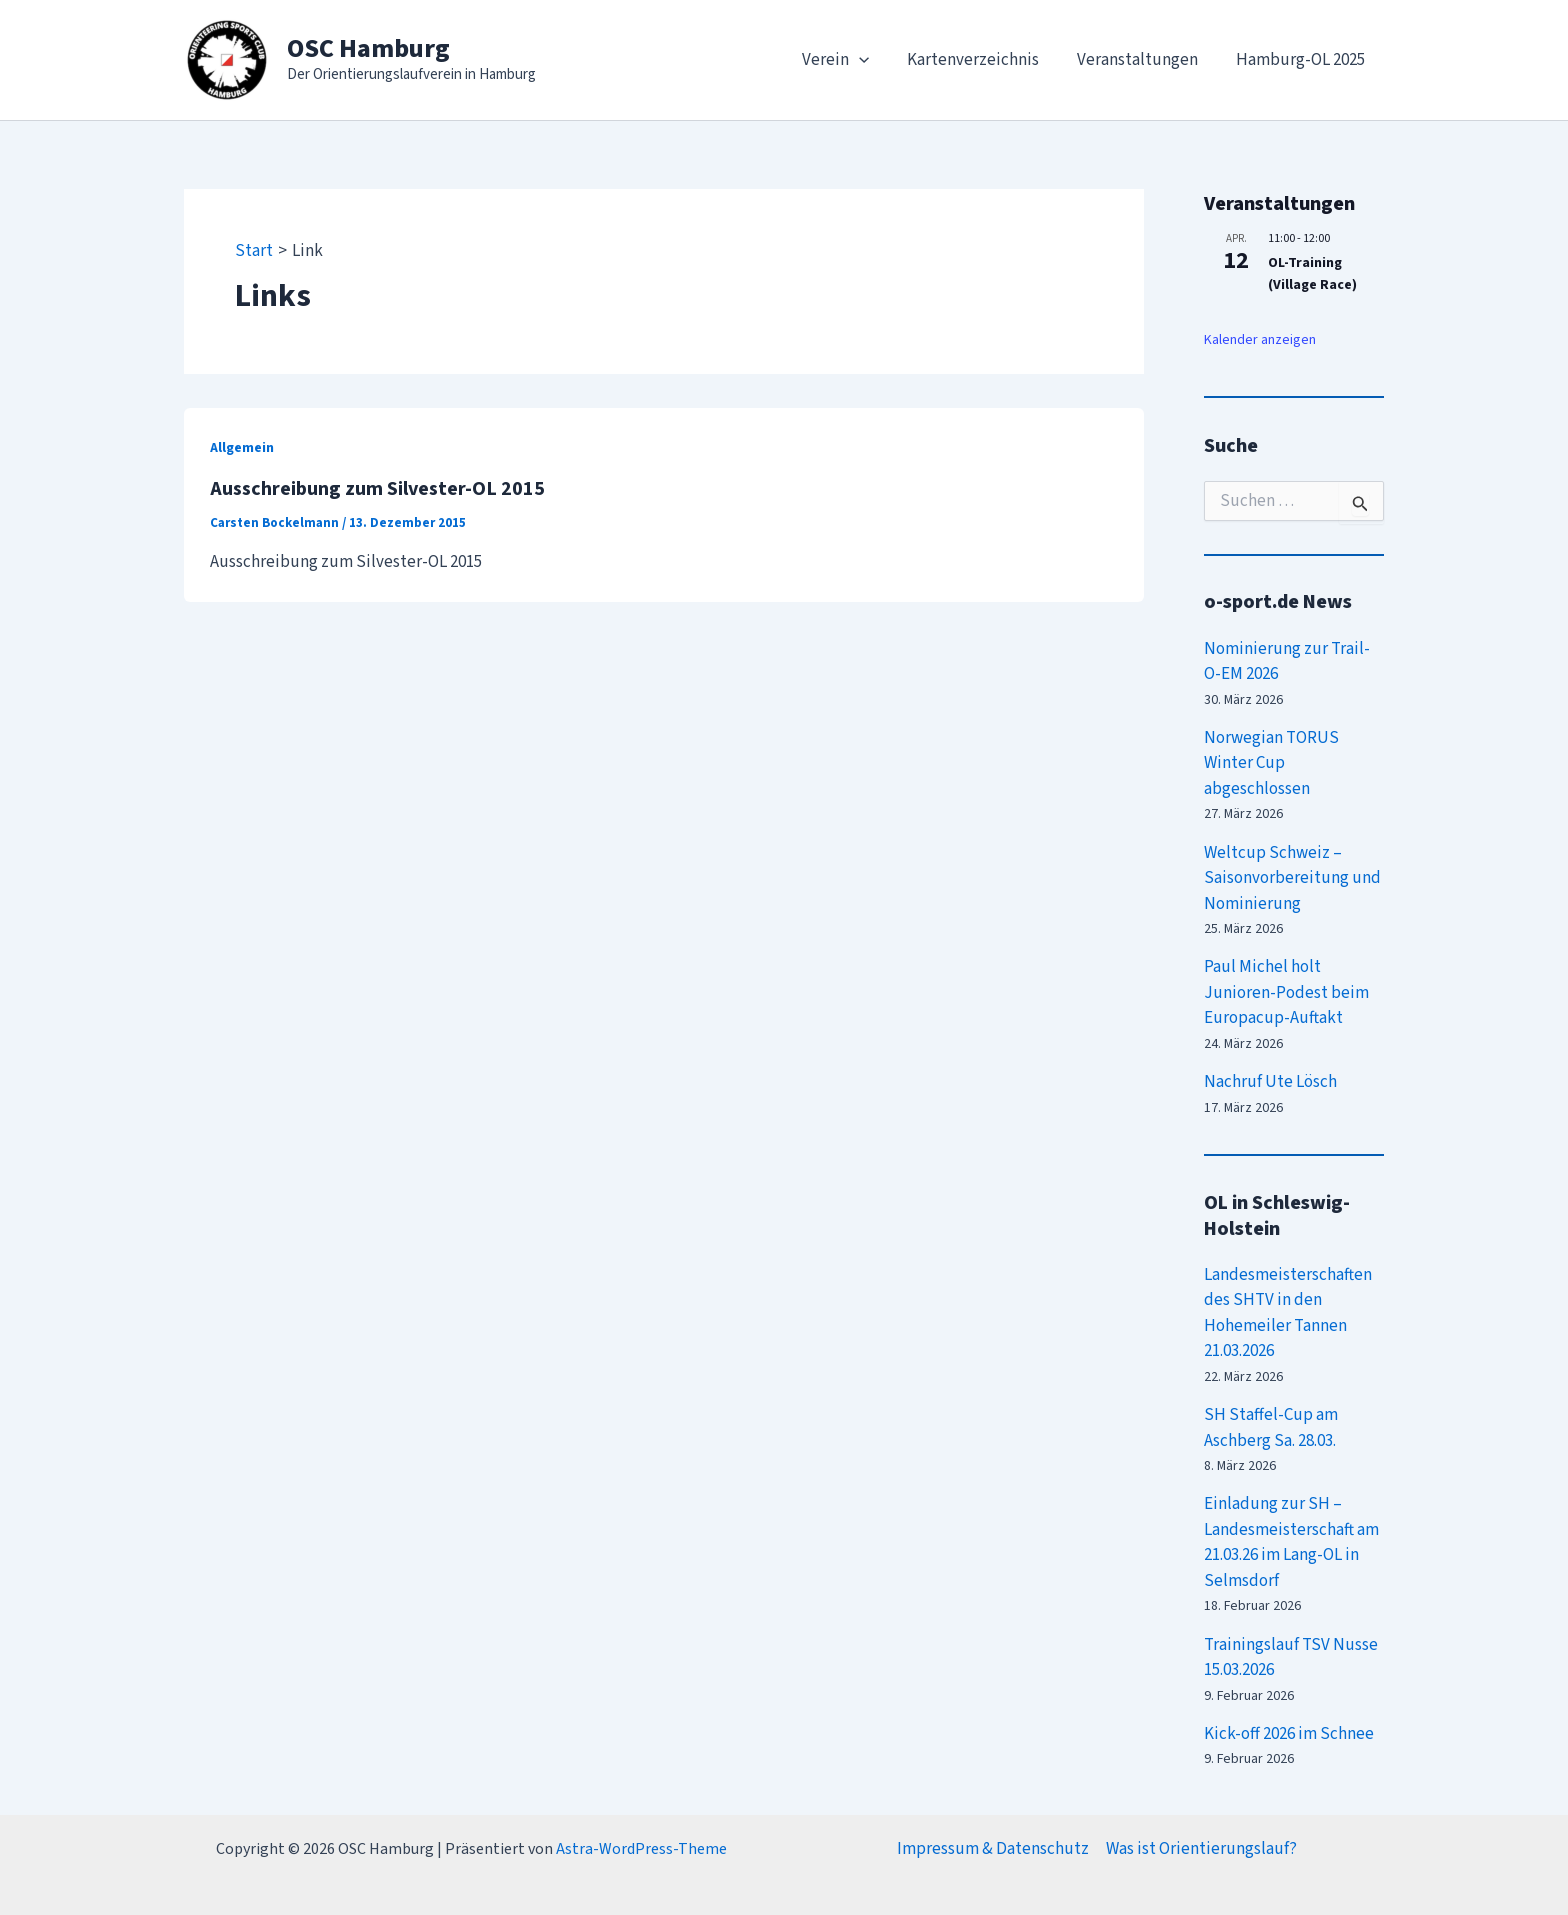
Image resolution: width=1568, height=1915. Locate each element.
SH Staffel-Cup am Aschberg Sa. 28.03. (1271, 1428)
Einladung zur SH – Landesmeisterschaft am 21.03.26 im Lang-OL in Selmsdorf (1291, 1542)
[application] (873, 60)
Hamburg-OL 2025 (1302, 60)
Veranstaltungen (1143, 60)
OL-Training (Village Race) (1312, 274)
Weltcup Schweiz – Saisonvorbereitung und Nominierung (1292, 878)
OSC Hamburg (368, 48)
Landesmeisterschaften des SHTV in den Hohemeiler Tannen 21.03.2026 (1288, 1313)
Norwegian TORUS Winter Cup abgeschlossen (1271, 763)
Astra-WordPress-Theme (641, 1849)
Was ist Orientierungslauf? (1201, 1849)
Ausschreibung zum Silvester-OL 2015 (377, 489)
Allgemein (242, 448)
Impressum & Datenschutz (993, 1849)
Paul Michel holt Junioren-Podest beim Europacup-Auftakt (1286, 992)
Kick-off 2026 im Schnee (1289, 1734)
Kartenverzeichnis (983, 60)
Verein (849, 60)
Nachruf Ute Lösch (1270, 1082)
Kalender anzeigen (1260, 340)
